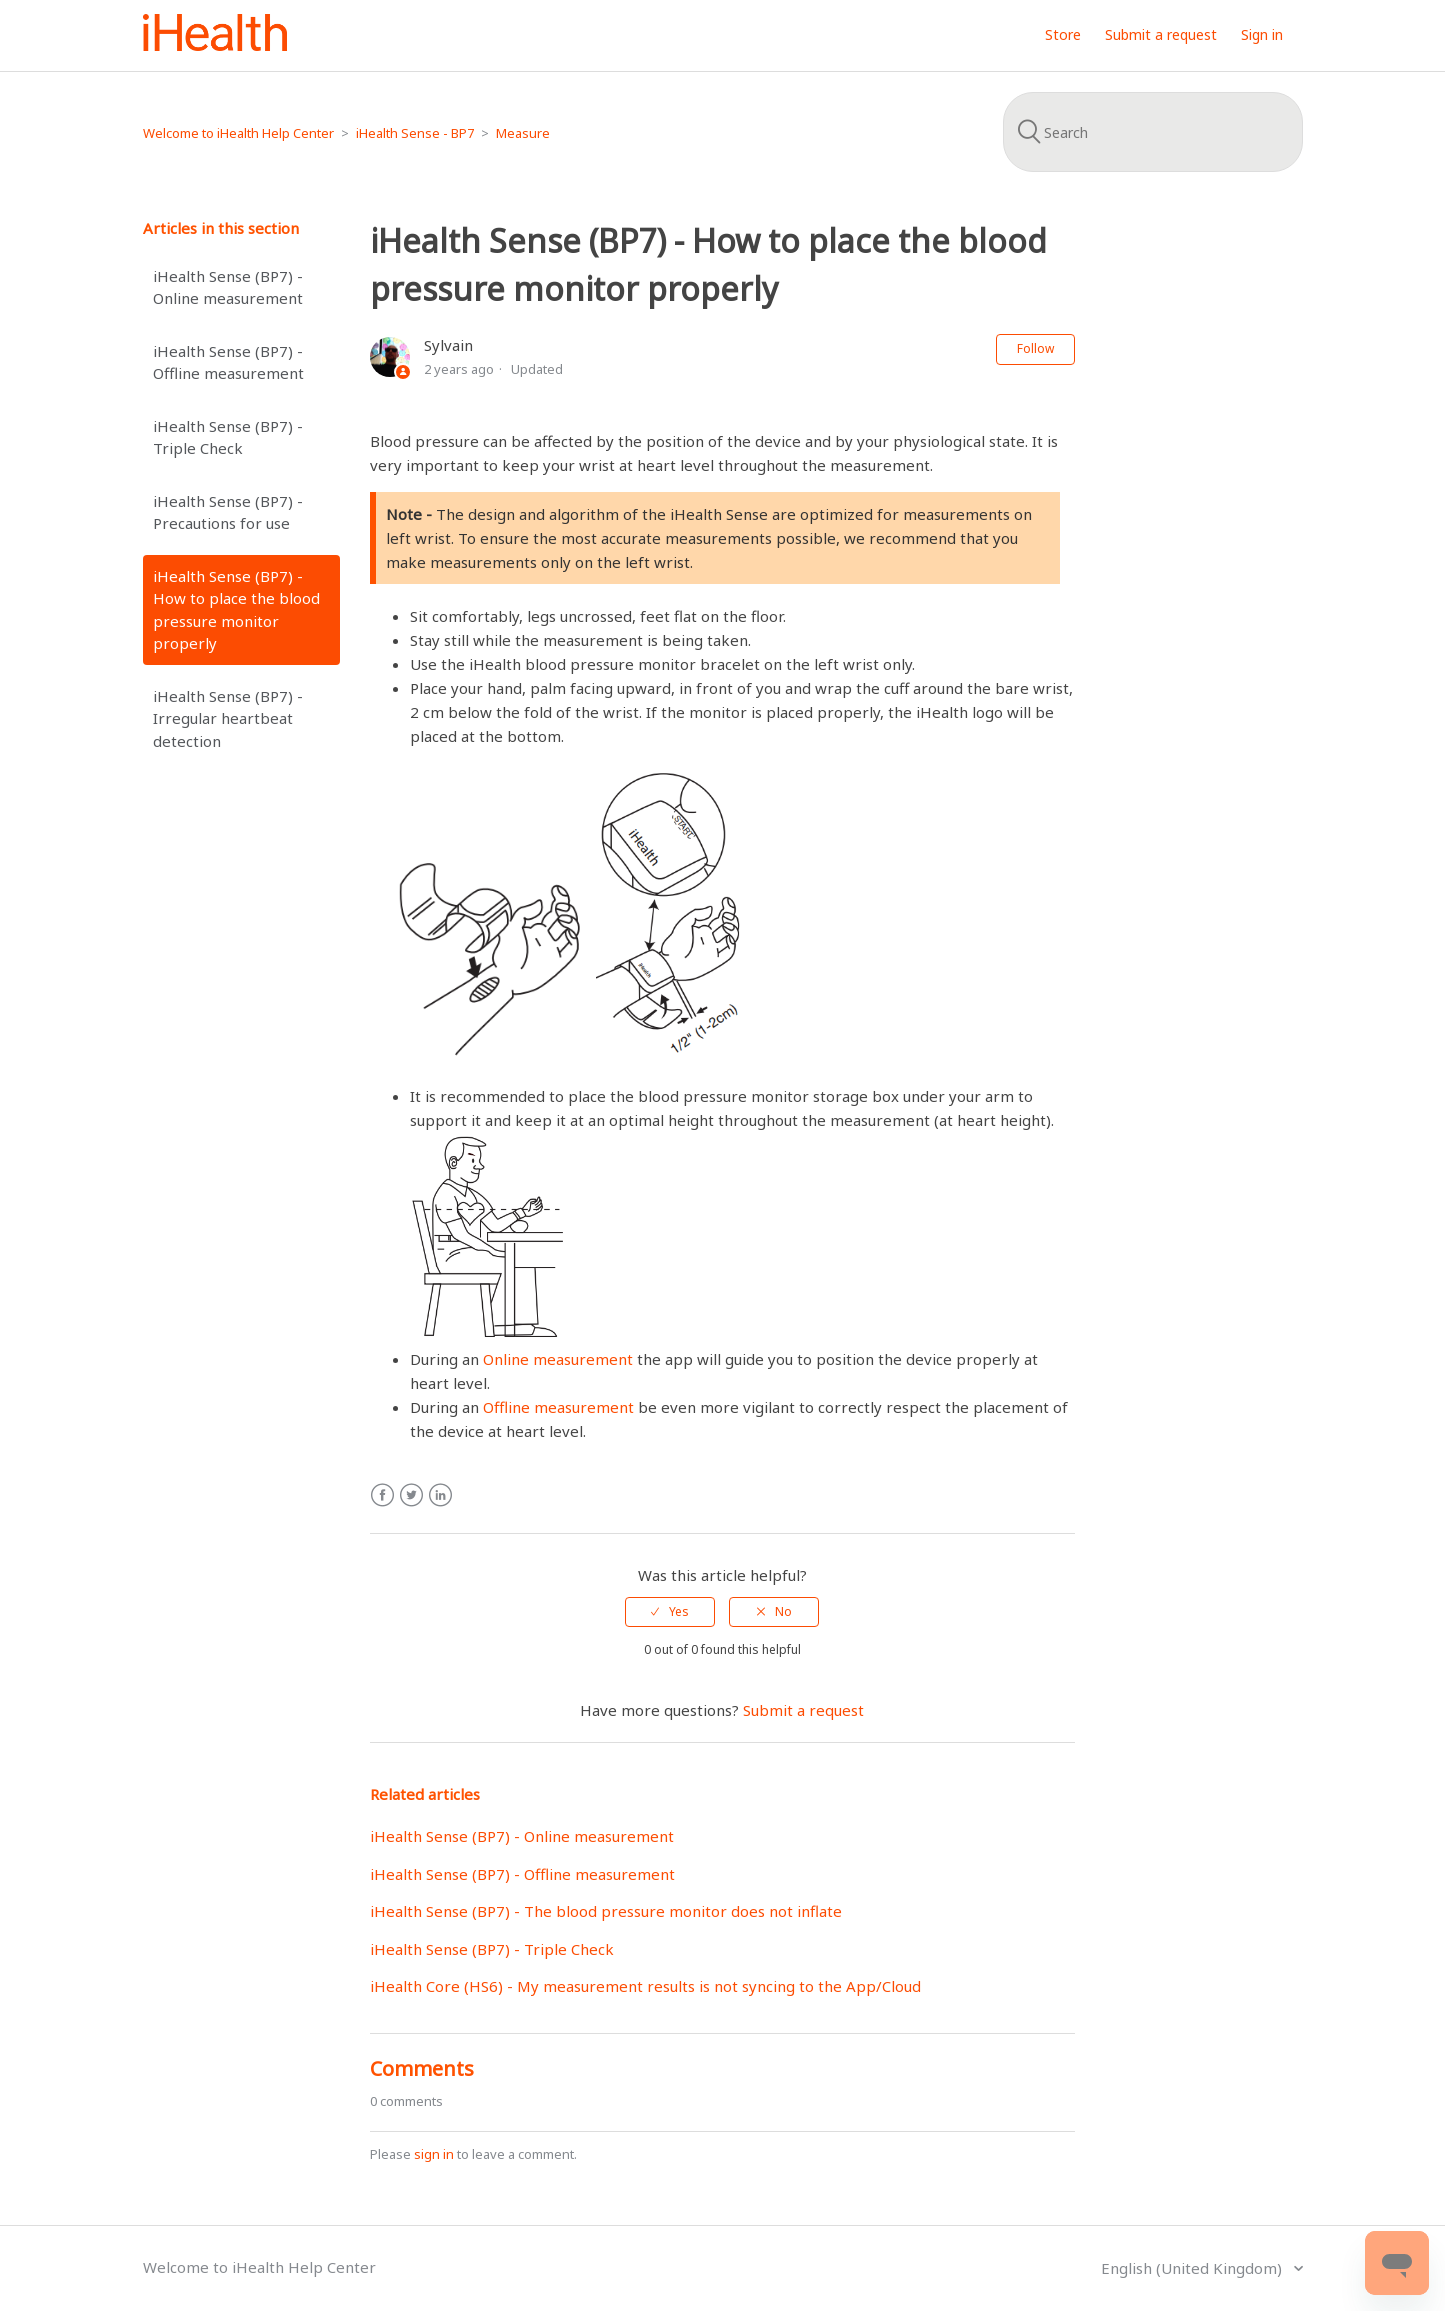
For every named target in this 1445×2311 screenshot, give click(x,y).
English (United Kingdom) (1193, 2268)
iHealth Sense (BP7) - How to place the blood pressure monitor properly (236, 610)
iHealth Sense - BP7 (415, 133)
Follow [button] (1035, 348)
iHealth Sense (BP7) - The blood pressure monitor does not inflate (606, 1911)
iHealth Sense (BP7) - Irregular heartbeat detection (228, 718)
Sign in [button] (1262, 34)
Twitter (411, 1495)
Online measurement (558, 1359)
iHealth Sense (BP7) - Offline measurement (228, 362)
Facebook (382, 1495)
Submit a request (1161, 34)
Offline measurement (558, 1407)
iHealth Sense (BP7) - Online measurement (228, 287)
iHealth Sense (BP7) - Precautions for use (228, 512)
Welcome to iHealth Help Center (238, 133)
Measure (523, 133)
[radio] (670, 1612)
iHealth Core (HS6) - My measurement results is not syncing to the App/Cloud (645, 1986)
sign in (434, 2154)
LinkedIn (440, 1495)
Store (1063, 34)
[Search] (1153, 132)
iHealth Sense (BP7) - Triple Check (228, 437)
